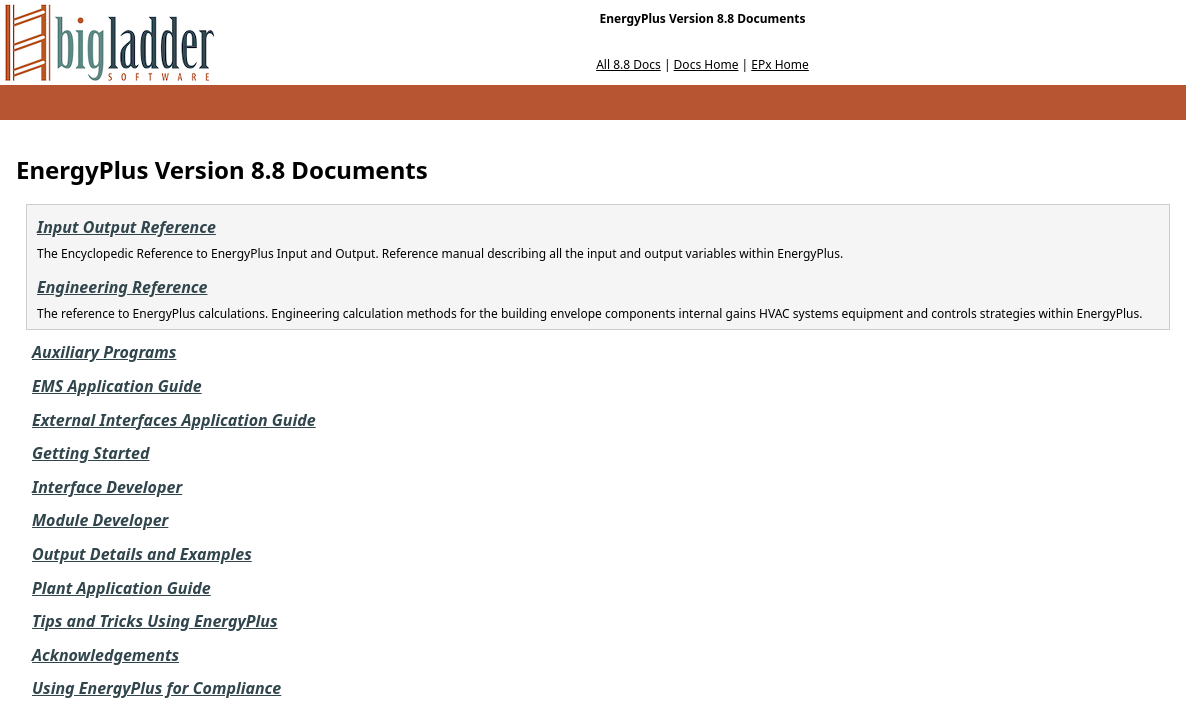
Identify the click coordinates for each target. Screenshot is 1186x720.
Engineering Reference (122, 287)
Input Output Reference (126, 227)
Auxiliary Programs (104, 352)
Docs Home (706, 64)
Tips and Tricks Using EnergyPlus (155, 621)
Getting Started (90, 453)
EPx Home (780, 64)
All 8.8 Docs (628, 64)
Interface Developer (107, 487)
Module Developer (100, 520)
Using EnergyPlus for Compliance (156, 688)
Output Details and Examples (142, 554)
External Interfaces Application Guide (174, 420)
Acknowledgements (105, 655)
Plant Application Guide (121, 588)
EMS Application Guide (117, 386)
